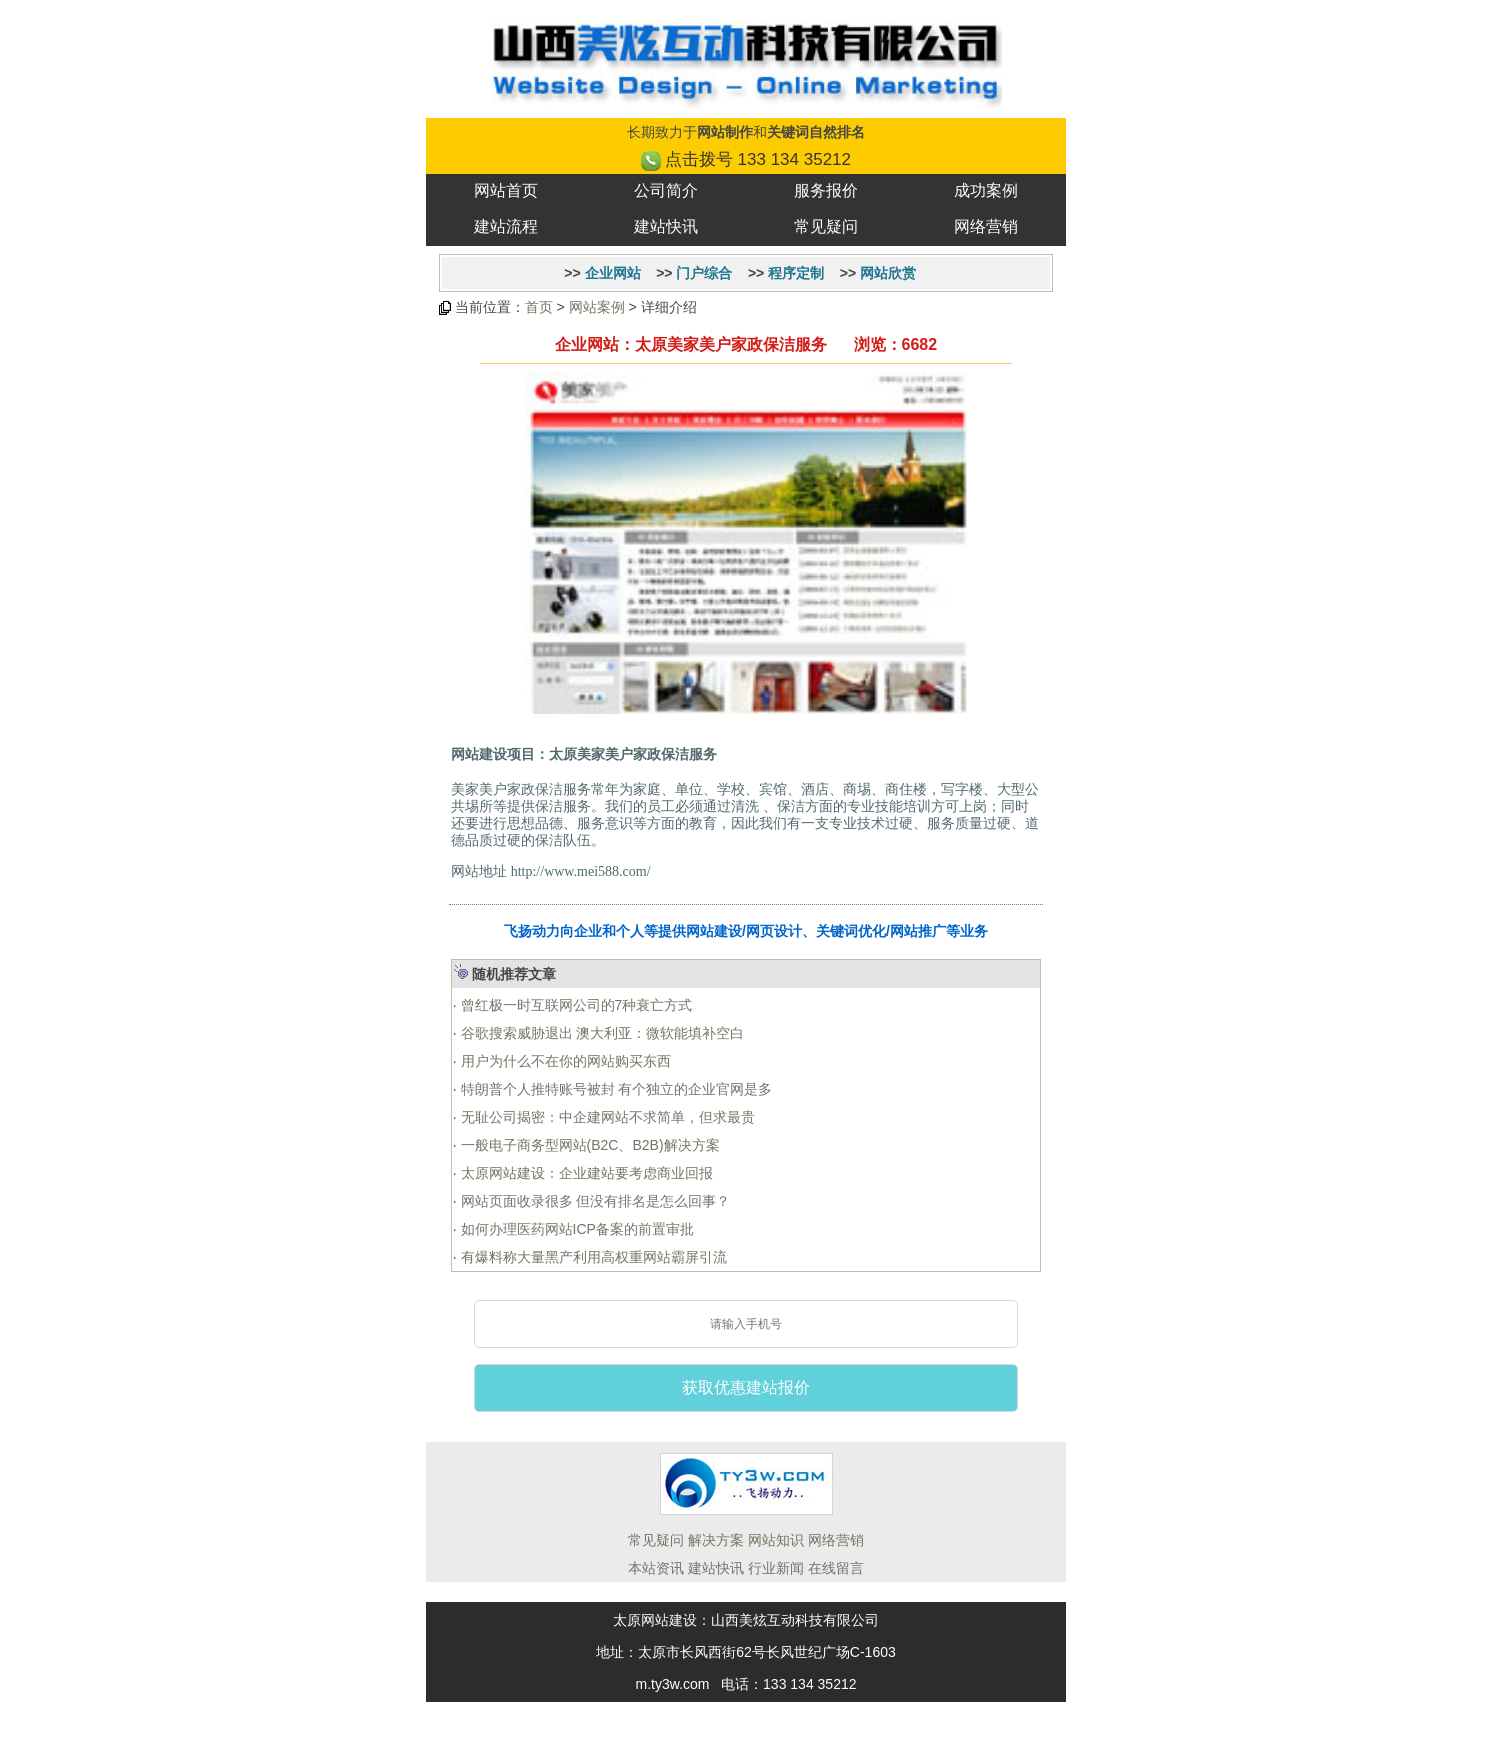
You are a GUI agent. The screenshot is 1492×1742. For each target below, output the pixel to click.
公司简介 (666, 190)
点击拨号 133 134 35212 (758, 159)
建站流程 (506, 226)
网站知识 (776, 1540)
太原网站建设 (655, 1620)
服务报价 (826, 190)
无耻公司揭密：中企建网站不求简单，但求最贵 (606, 1117)
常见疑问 (826, 226)
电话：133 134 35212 (788, 1684)
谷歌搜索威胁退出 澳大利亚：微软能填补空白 (601, 1033)
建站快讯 (666, 226)
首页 (539, 307)
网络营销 (986, 226)
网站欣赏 (888, 273)
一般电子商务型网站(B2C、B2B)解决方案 (588, 1145)
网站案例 (597, 307)
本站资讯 (656, 1568)
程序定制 (796, 273)
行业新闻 (776, 1568)
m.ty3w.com (672, 1684)
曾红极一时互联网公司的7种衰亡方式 (575, 1005)
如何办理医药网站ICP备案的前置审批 (575, 1229)
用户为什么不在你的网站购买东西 (564, 1061)
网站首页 (506, 190)
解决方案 (716, 1540)
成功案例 (986, 190)
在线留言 (836, 1568)
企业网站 (613, 273)
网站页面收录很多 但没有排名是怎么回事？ (594, 1201)
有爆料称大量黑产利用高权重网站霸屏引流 (592, 1257)
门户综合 (704, 273)
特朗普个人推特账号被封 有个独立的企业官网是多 (615, 1089)
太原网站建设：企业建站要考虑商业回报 (585, 1173)
